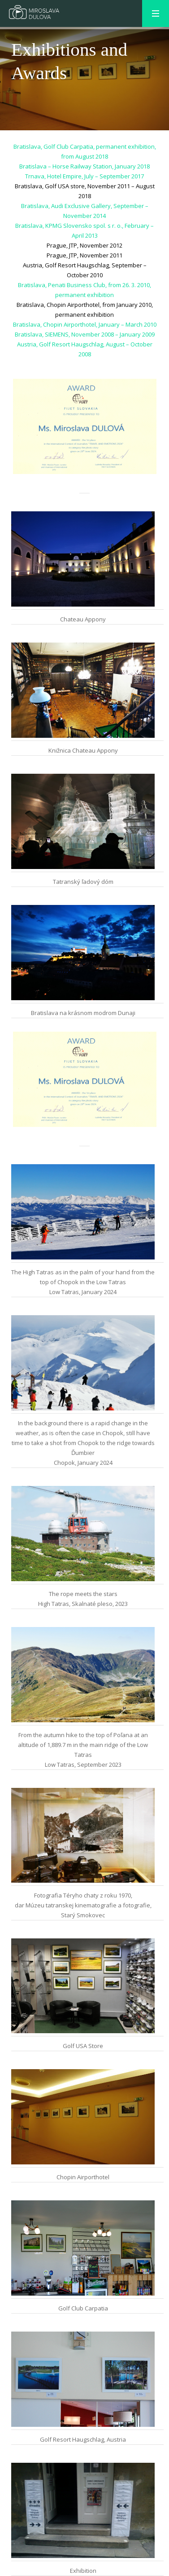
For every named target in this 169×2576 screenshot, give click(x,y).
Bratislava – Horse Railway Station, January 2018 (84, 166)
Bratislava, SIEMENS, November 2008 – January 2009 (85, 334)
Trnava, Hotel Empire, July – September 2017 (84, 176)
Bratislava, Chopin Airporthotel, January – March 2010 (84, 324)
